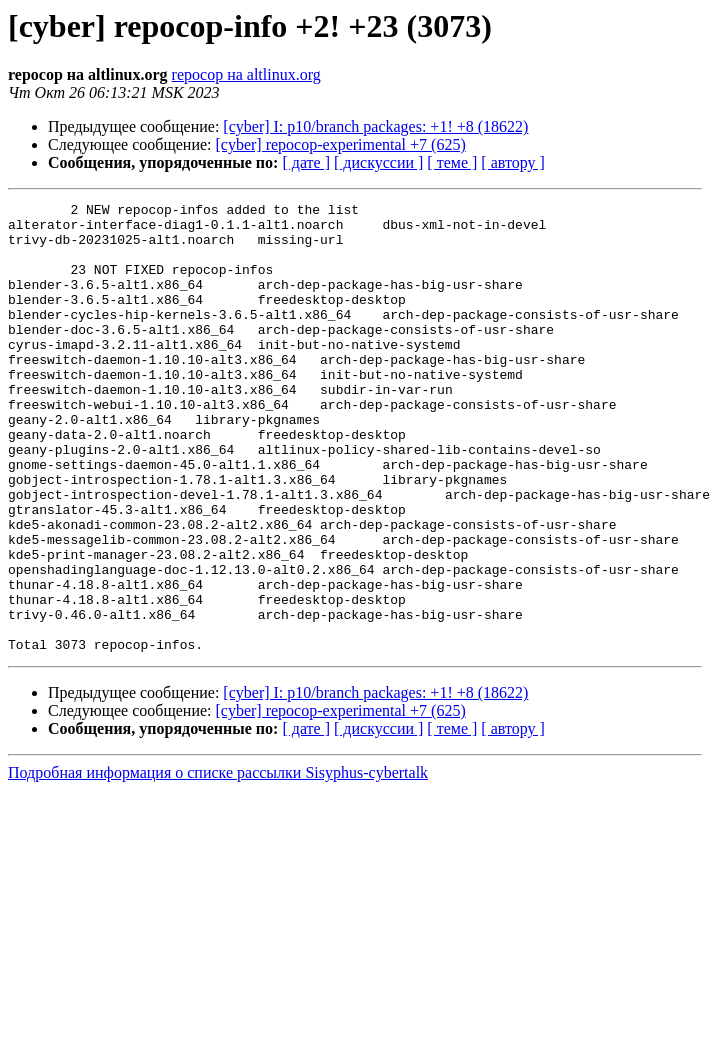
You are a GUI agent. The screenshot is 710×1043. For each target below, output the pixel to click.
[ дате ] (306, 162)
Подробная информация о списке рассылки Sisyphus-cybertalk (218, 862)
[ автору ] (512, 162)
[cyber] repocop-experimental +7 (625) (341, 144)
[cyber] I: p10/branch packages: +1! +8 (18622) (375, 126)
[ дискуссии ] (378, 162)
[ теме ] (452, 162)
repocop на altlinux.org (246, 74)
